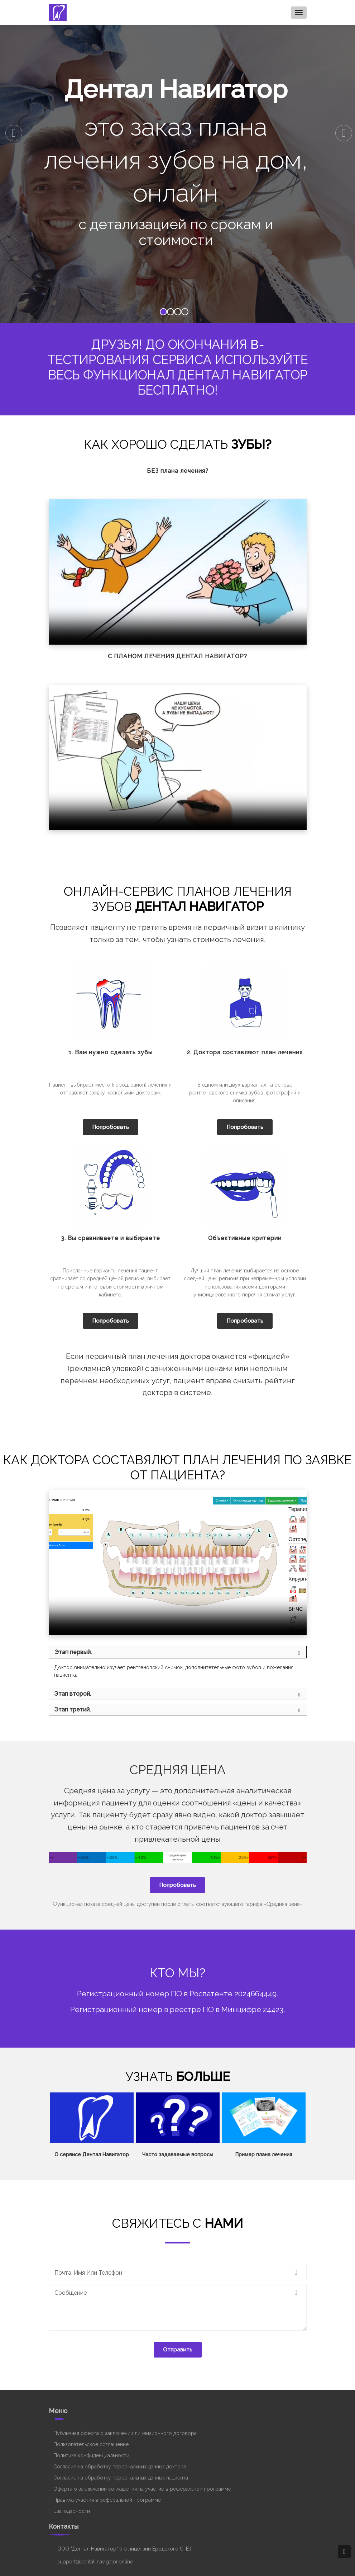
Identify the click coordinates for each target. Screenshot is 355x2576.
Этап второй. (72, 1706)
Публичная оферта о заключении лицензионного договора (125, 2446)
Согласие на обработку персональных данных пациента (120, 2490)
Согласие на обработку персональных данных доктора (119, 2479)
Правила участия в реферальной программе (107, 2513)
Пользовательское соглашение (91, 2457)
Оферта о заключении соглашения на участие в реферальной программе (142, 2502)
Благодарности (71, 2524)
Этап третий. (72, 1722)
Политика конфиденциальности (91, 2468)
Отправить (177, 2362)
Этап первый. (73, 1664)
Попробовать (110, 1136)
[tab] (178, 1664)
